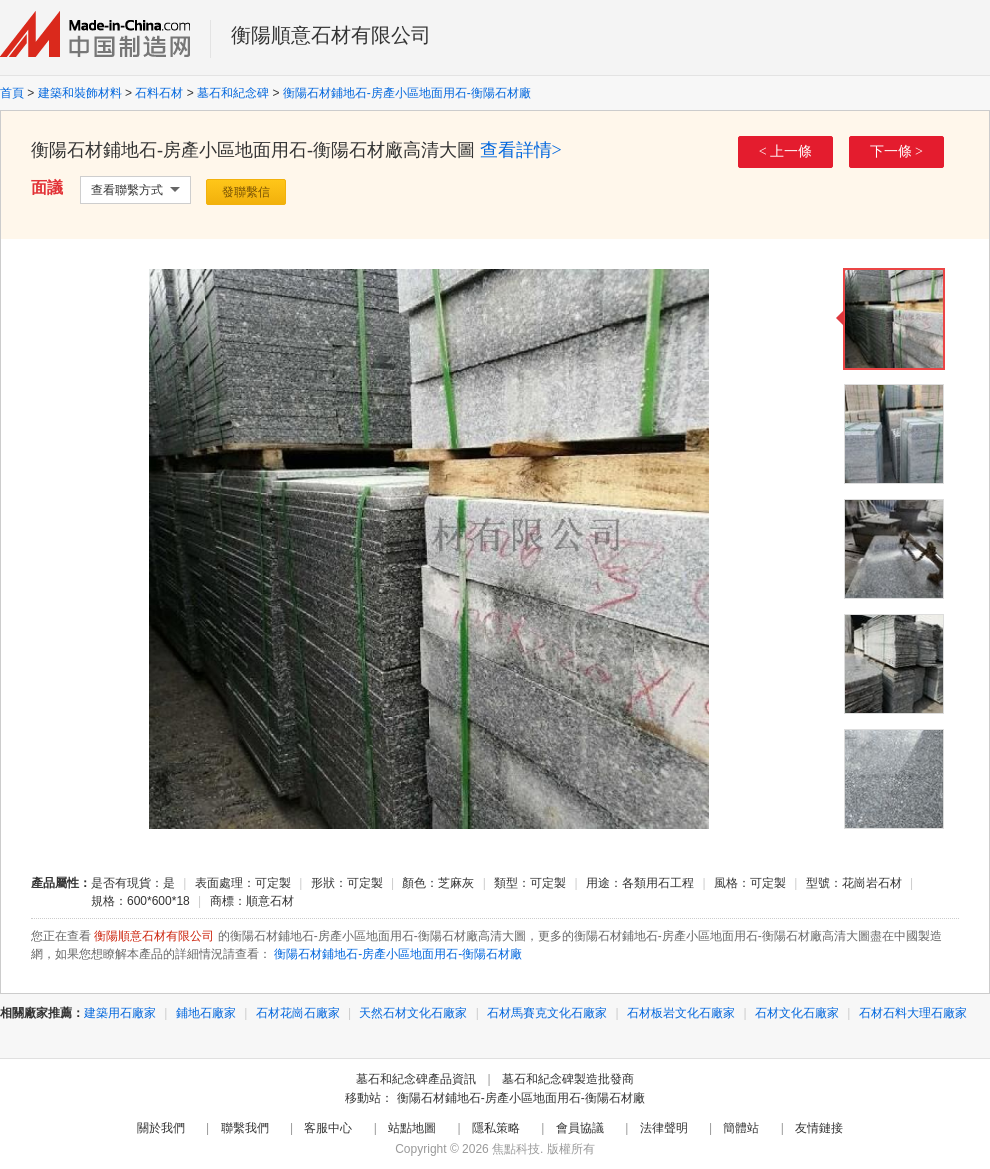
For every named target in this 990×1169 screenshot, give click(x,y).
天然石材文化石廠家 (413, 1013)
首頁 (12, 93)
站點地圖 (412, 1128)
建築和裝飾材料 (80, 93)
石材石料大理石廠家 (913, 1013)
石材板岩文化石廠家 (681, 1013)
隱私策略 (496, 1128)
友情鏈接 (819, 1128)
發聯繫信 (246, 192)
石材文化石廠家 (797, 1013)
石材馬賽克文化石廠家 (547, 1013)
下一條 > (896, 151)
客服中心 (328, 1128)
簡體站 (741, 1128)
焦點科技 (516, 1149)
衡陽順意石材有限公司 (331, 35)
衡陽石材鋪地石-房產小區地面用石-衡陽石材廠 (407, 93)
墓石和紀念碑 (233, 93)
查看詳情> (521, 150)
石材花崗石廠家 (298, 1013)
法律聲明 (664, 1128)
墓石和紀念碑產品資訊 (416, 1079)
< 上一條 (785, 151)
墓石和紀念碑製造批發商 (568, 1079)
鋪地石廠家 (206, 1013)
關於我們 (161, 1128)
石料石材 (159, 93)
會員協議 (580, 1128)
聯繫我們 (245, 1128)
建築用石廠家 (120, 1013)
